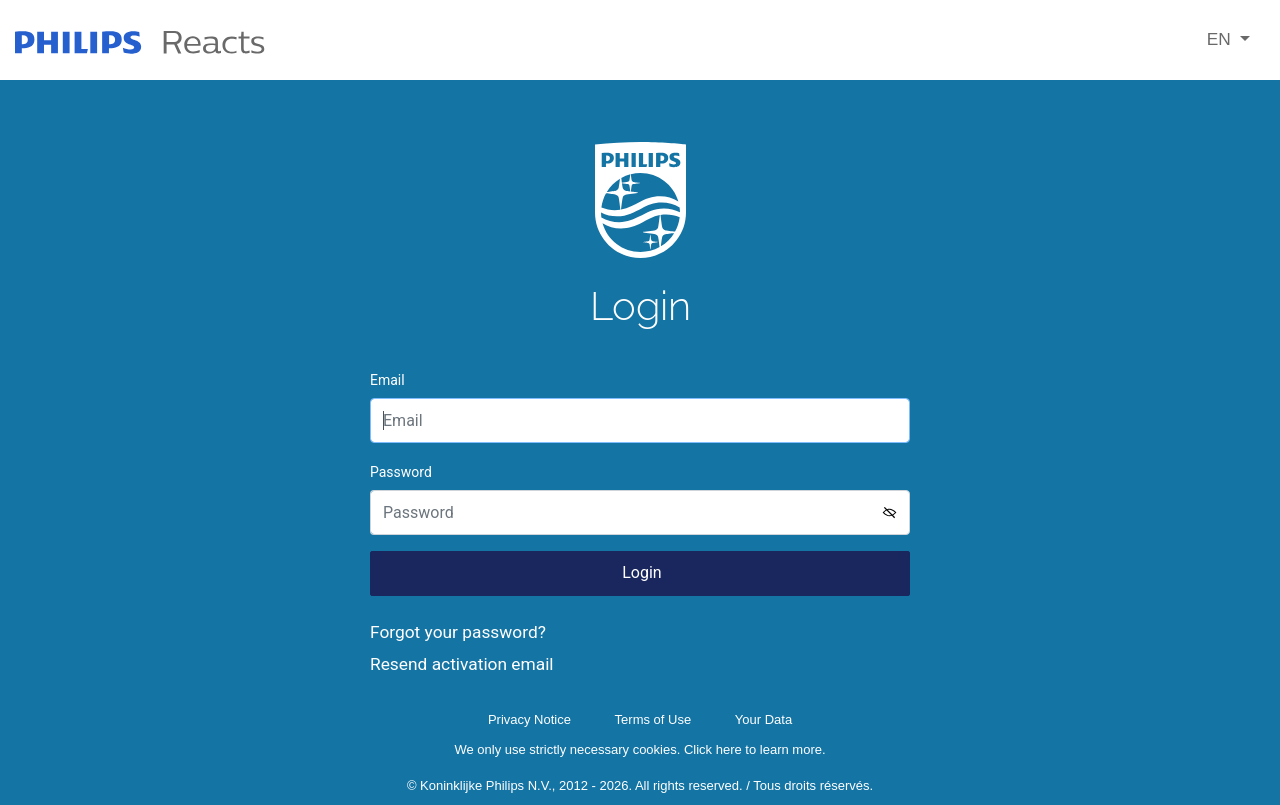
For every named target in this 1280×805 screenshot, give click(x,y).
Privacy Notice (529, 719)
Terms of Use (653, 719)
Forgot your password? (458, 632)
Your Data (763, 719)
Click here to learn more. (755, 749)
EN (1221, 39)
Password (401, 472)
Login (639, 572)
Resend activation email (462, 664)
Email (387, 380)
